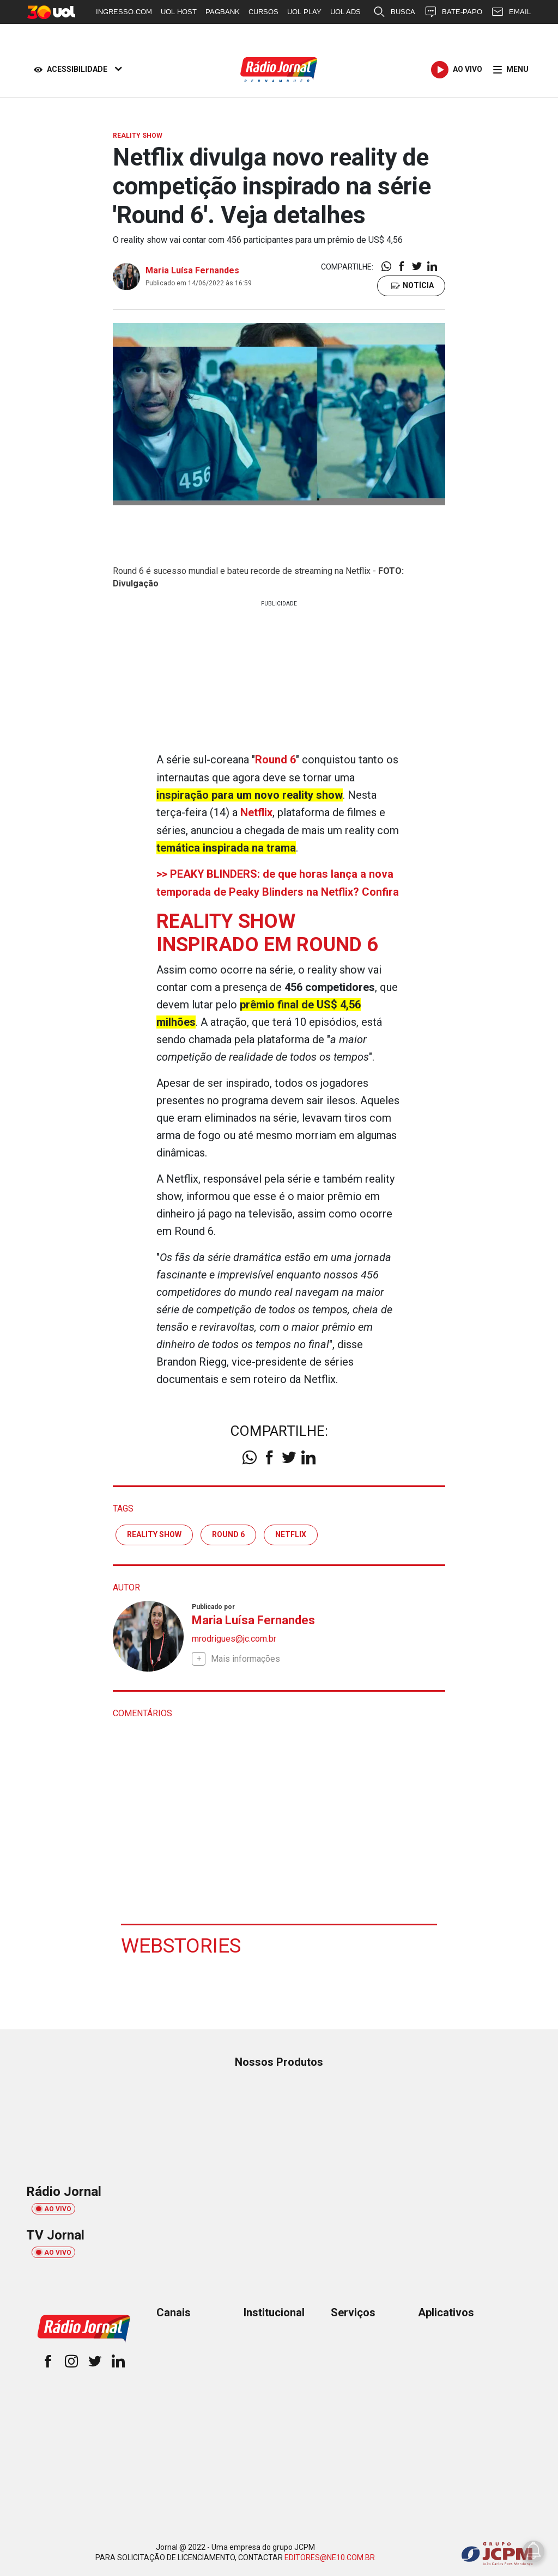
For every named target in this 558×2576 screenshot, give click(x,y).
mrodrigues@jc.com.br (234, 1636)
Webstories (182, 1943)
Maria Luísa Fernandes (192, 270)
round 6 (228, 1532)
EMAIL (511, 12)
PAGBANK (222, 12)
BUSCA (394, 12)
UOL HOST (179, 12)
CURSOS (263, 12)
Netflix (290, 1532)
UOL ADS (345, 12)
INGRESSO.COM (124, 12)
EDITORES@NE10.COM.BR (329, 2554)
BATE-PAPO (453, 12)
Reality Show (154, 1532)
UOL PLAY (304, 12)
